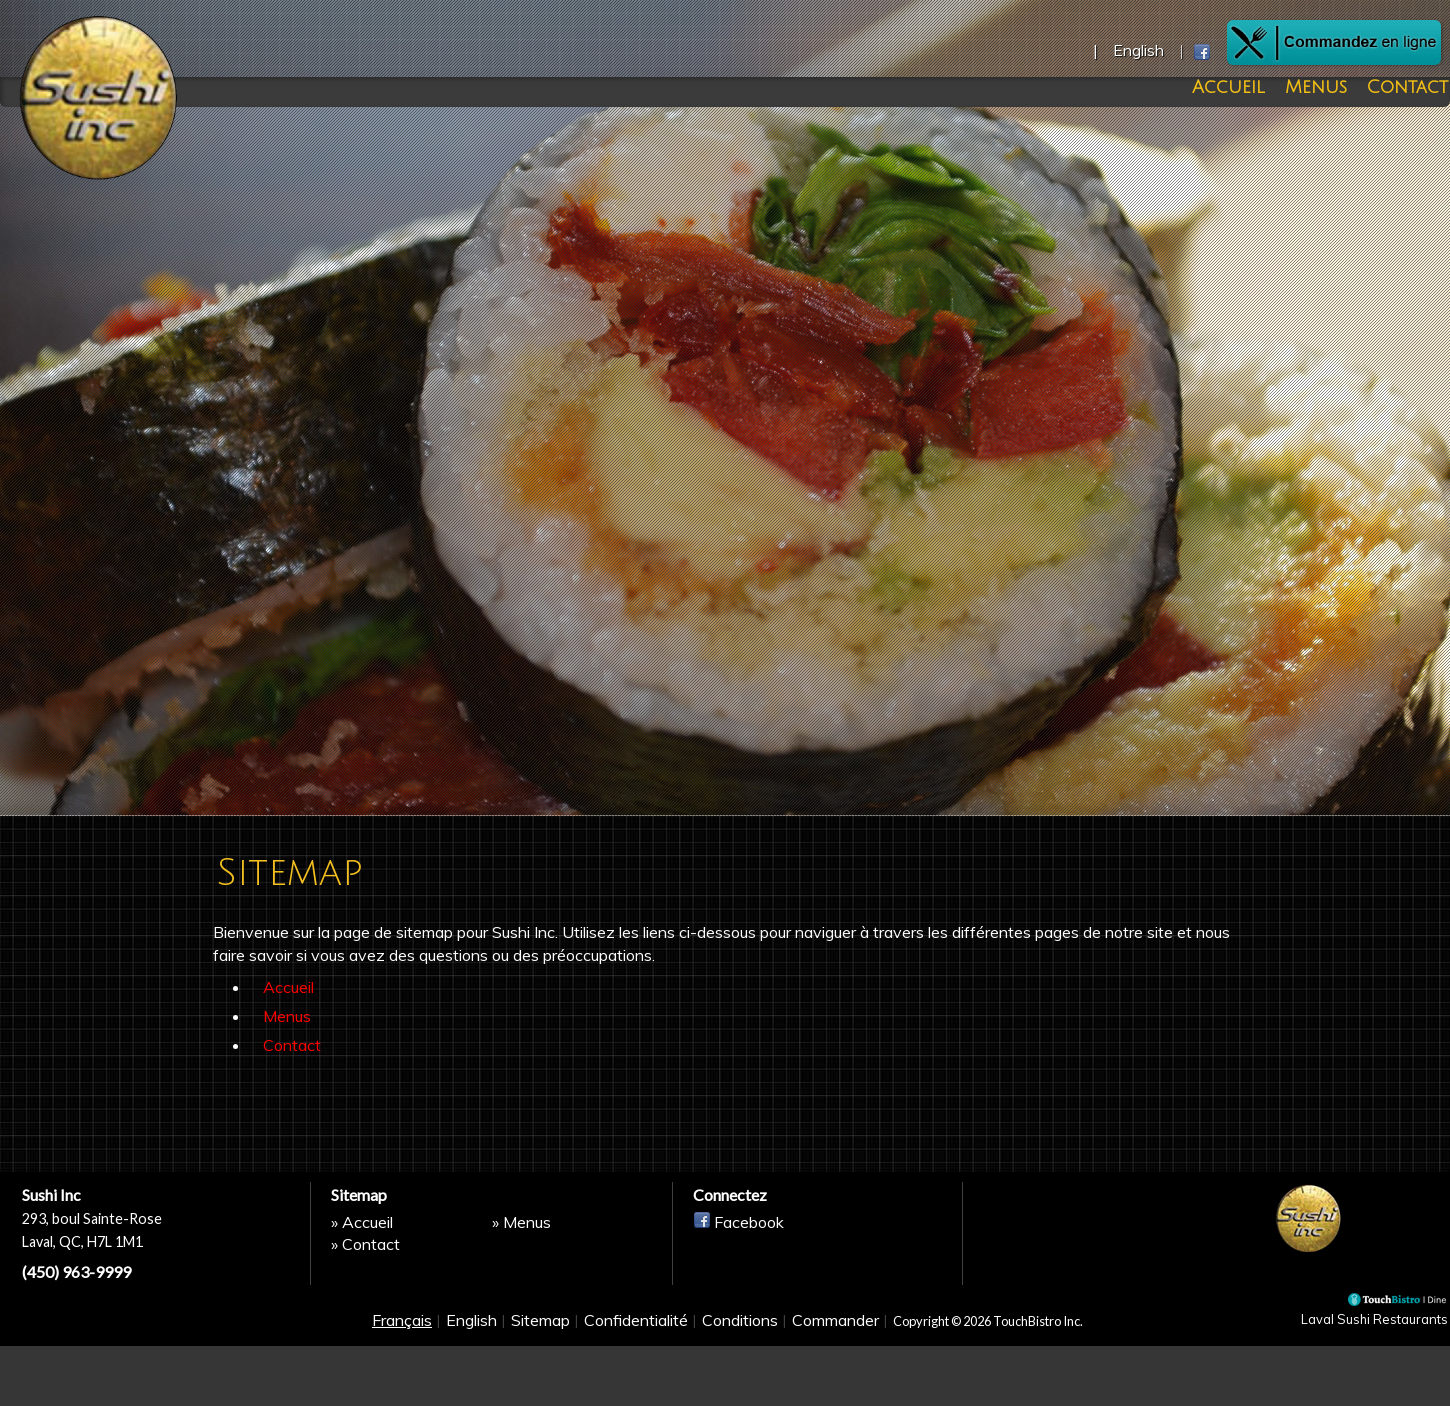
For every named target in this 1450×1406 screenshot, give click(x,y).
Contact (1401, 87)
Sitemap (540, 1388)
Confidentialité (636, 1388)
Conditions (740, 1388)
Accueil (1249, 87)
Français (402, 1388)
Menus (1323, 87)
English (471, 1388)
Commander (835, 1388)
